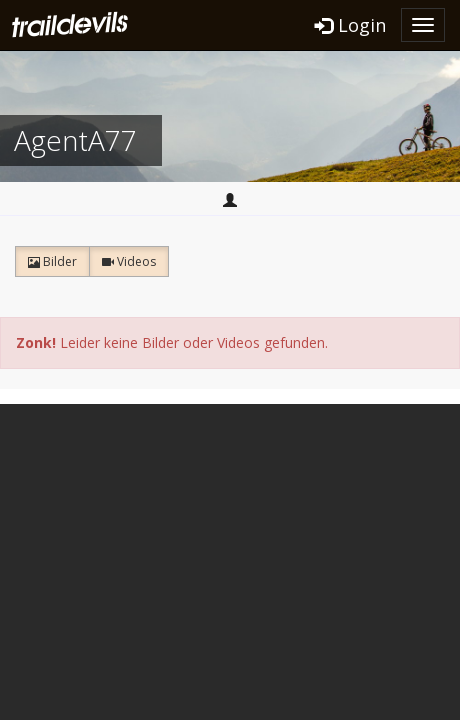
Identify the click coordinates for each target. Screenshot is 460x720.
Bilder (52, 261)
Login (350, 25)
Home (230, 200)
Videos (129, 261)
